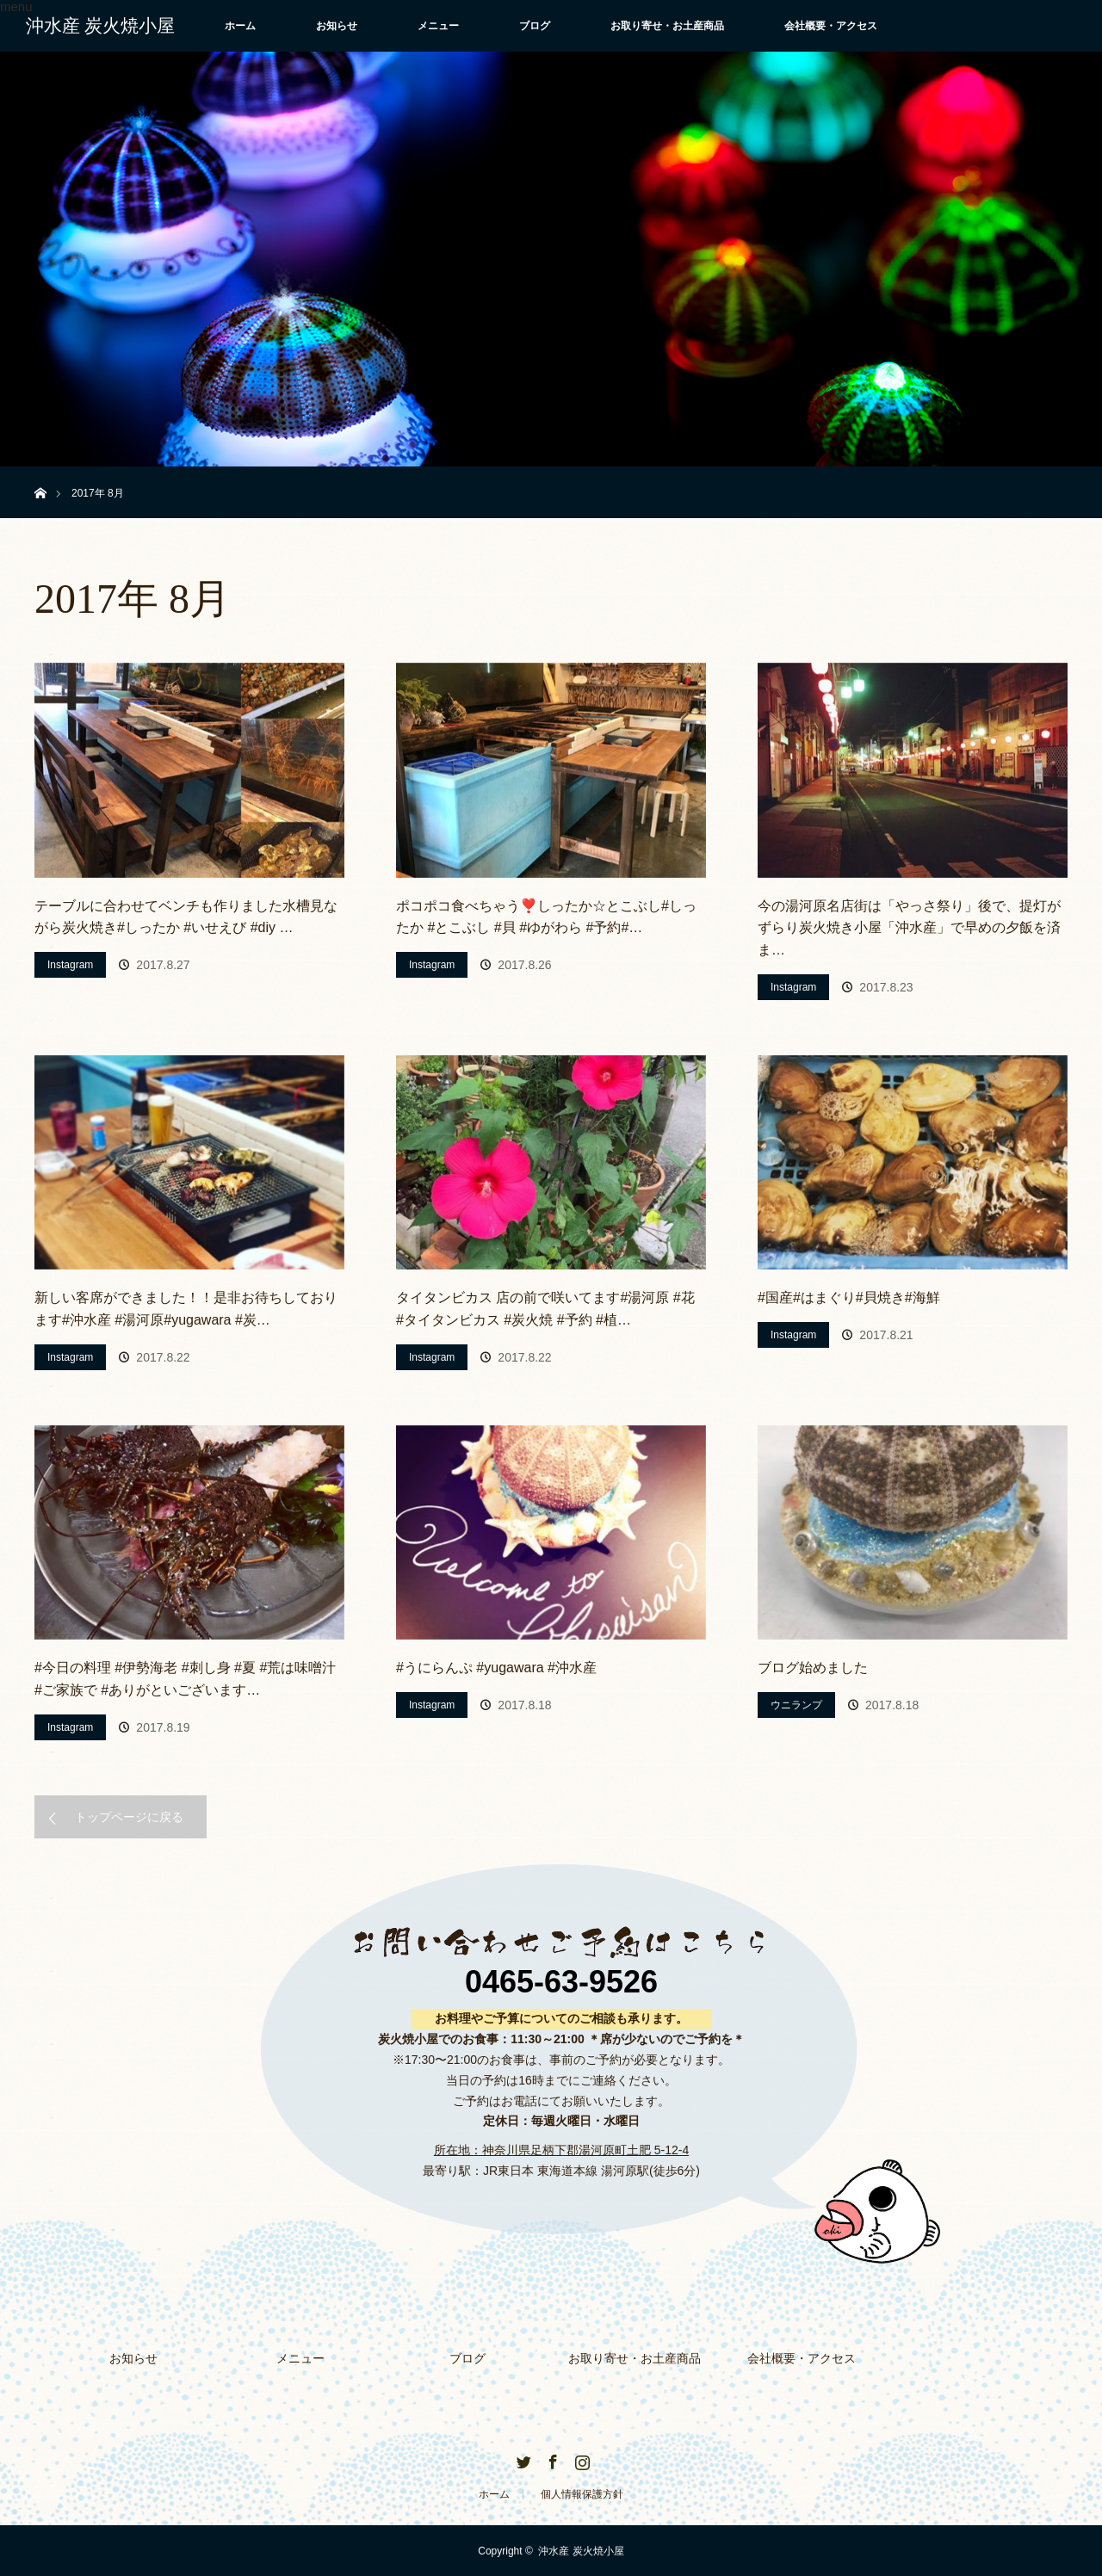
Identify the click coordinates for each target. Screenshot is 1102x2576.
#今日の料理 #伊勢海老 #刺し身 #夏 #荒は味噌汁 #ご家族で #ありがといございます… (185, 1678)
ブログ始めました (813, 1667)
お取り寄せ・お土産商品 (667, 26)
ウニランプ (796, 1705)
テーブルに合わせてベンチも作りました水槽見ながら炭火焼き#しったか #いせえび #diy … (185, 917)
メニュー (438, 26)
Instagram (70, 965)
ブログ (534, 26)
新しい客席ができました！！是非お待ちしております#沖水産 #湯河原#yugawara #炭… (185, 1308)
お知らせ (336, 26)
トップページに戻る (129, 1817)
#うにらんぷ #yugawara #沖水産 (496, 1667)
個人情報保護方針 (582, 2493)
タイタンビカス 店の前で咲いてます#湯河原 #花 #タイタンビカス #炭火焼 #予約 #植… (545, 1308)
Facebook (551, 2458)
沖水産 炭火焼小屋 (100, 25)
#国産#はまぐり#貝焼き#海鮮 (849, 1297)
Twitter (522, 2458)
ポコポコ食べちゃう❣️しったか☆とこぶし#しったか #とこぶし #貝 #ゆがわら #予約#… (546, 917)
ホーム (240, 26)
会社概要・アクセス (830, 26)
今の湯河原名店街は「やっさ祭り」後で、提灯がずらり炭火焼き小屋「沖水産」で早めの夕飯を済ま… (909, 928)
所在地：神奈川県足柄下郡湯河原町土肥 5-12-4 (561, 2150)
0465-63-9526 (561, 1981)
